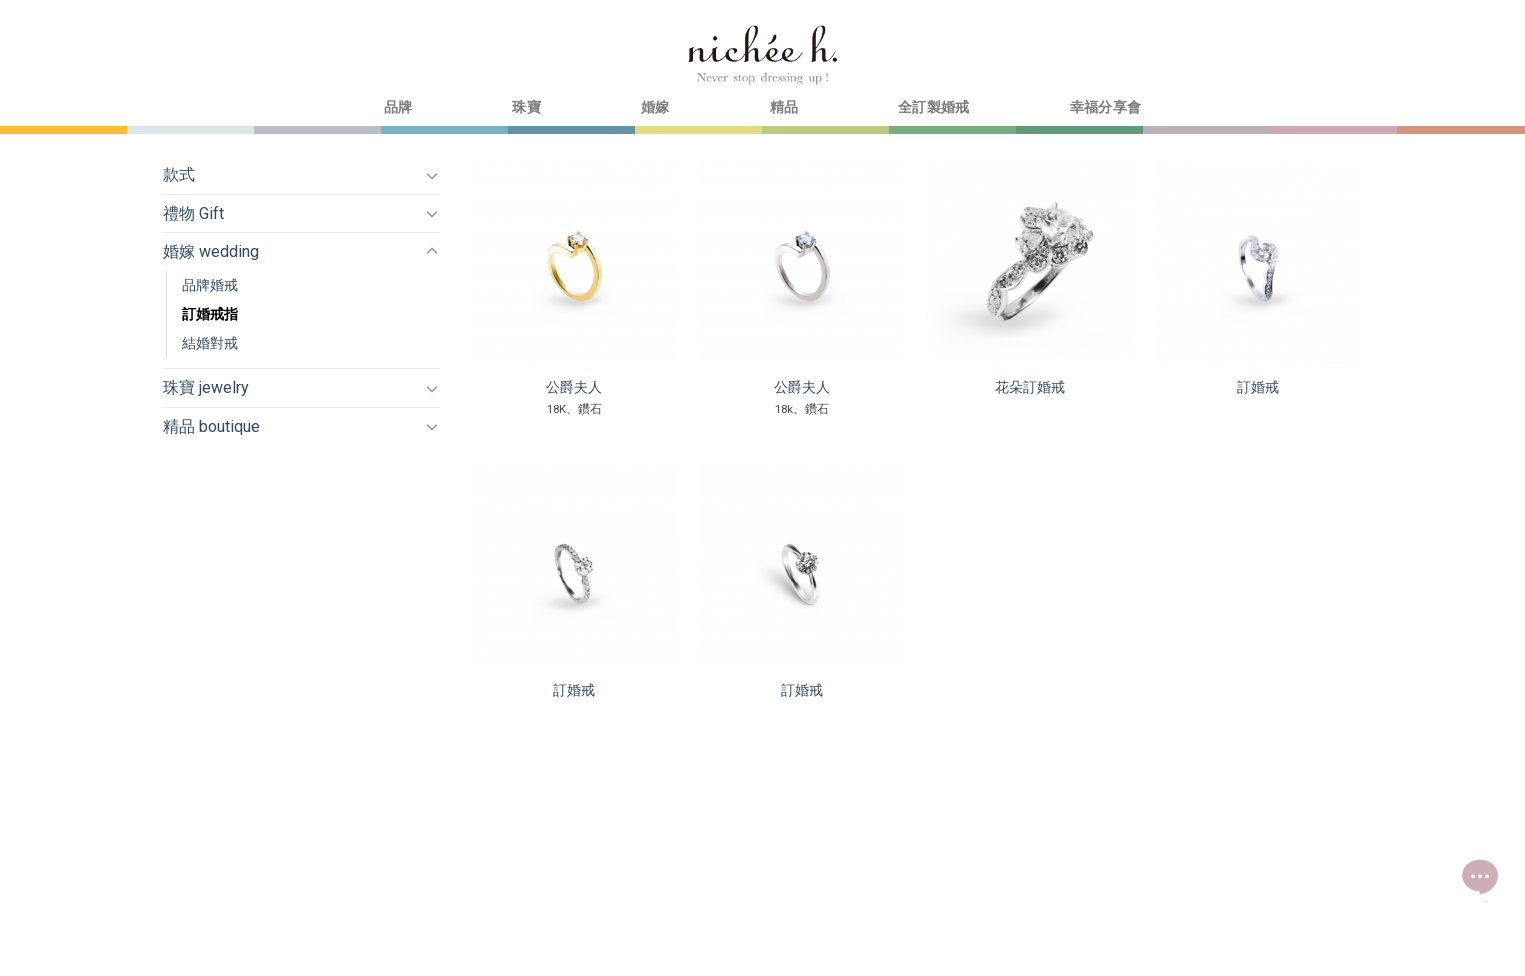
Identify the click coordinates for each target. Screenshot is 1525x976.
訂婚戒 (1258, 387)
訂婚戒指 (210, 314)
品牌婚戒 (210, 285)
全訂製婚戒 (933, 107)
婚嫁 (655, 107)
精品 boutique (211, 426)
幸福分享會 (1105, 107)
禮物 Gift (193, 213)
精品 (784, 107)
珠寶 (526, 107)
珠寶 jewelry (206, 387)
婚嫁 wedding (211, 251)
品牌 (398, 107)
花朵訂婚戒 (1030, 387)
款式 (179, 174)
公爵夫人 (574, 387)
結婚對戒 (210, 343)
